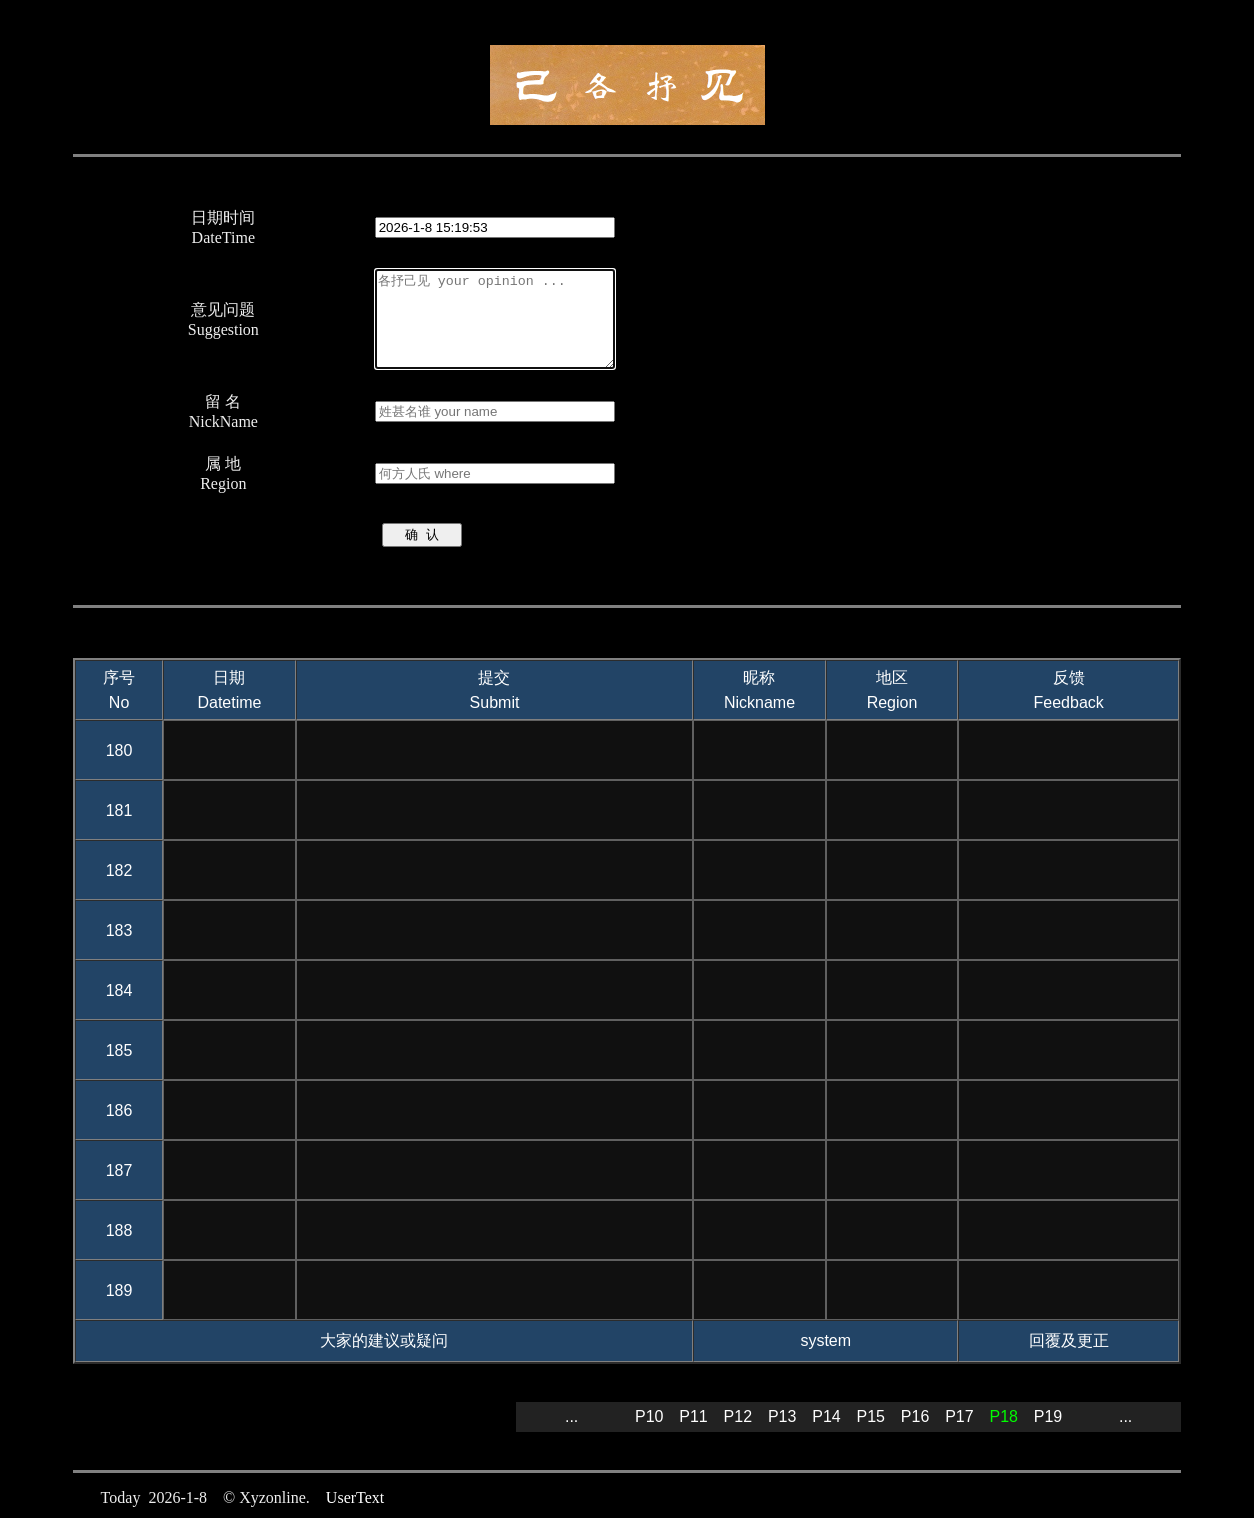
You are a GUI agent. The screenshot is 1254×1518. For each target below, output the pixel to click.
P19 (1048, 1416)
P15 (871, 1416)
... (571, 1416)
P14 (826, 1416)
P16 (915, 1416)
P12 (738, 1416)
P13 (782, 1416)
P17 (959, 1416)
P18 (1003, 1416)
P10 (649, 1416)
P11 (693, 1416)
